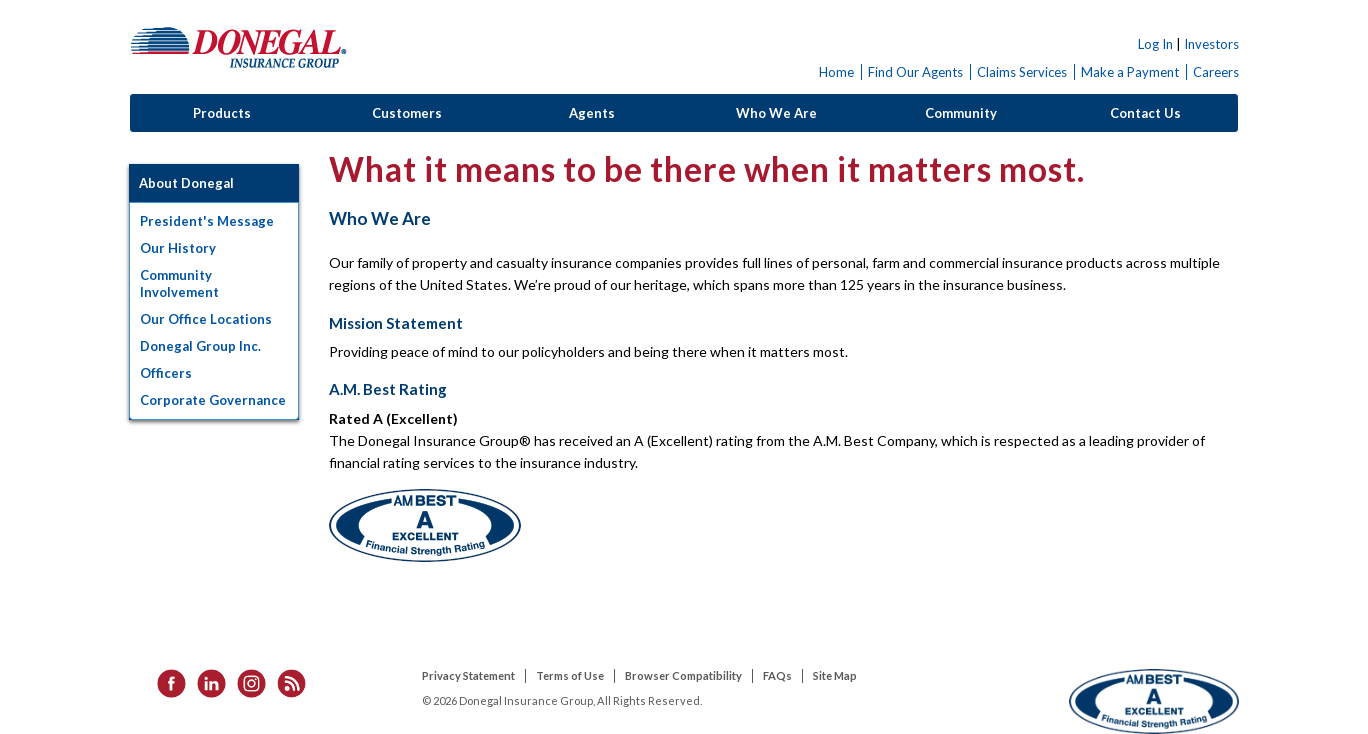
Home (836, 72)
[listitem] (165, 682)
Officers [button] (166, 373)
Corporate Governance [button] (213, 400)
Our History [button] (178, 248)
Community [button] (961, 113)
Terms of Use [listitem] (570, 675)
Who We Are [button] (776, 113)
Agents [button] (592, 113)
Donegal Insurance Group (239, 46)
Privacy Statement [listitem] (468, 675)
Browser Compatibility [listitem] (683, 675)
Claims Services (1022, 72)
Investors (1211, 44)
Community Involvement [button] (179, 283)
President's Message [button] (207, 221)
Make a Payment (1130, 72)
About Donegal (186, 183)
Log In (1155, 44)
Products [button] (222, 113)
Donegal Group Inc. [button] (200, 346)
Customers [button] (407, 113)
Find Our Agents (915, 72)
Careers (1216, 72)
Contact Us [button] (1145, 113)
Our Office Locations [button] (206, 319)
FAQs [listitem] (777, 675)
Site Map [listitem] (835, 675)
